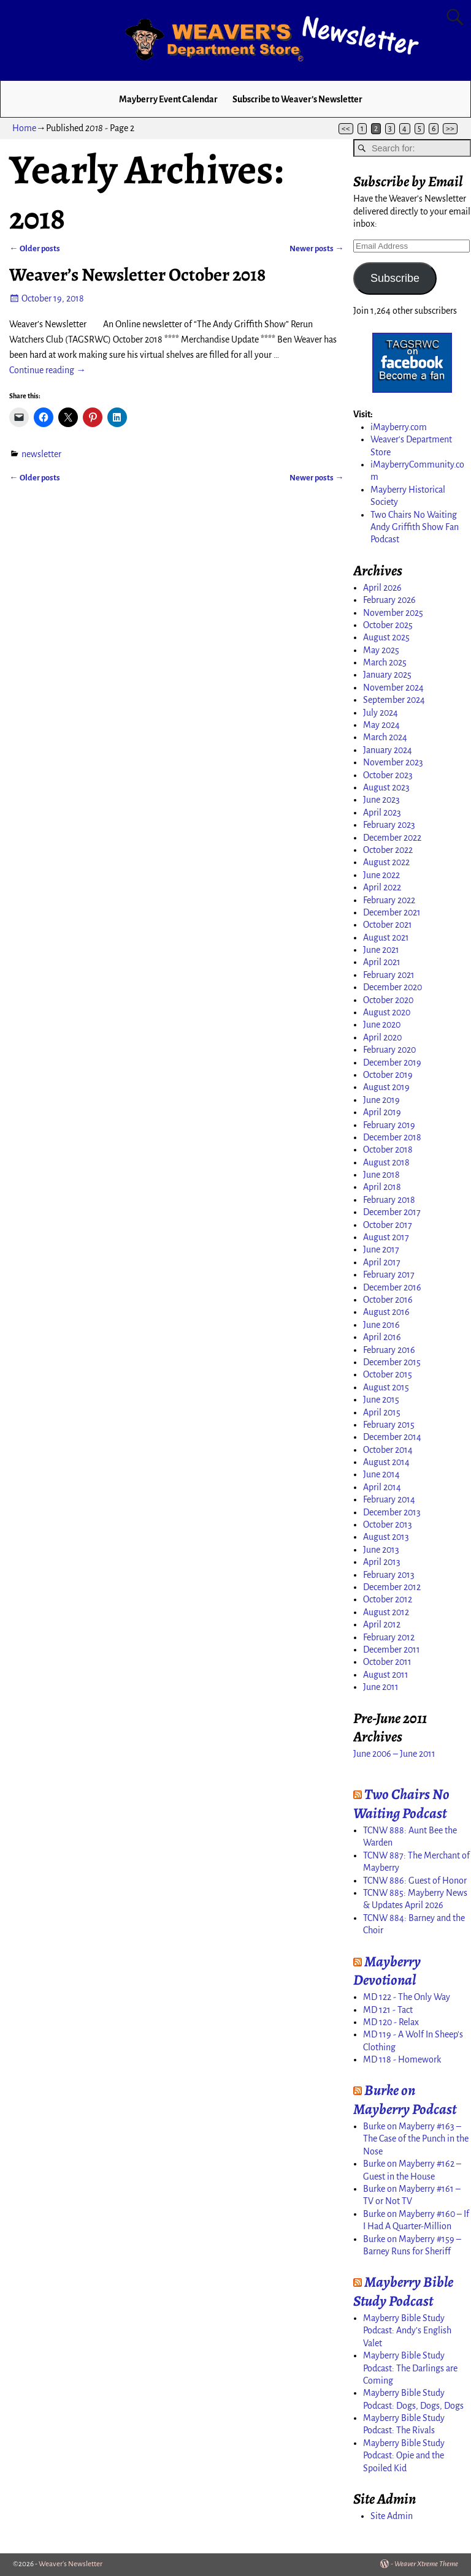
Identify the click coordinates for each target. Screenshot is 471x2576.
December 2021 (392, 912)
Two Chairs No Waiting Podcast (401, 1803)
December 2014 (392, 1437)
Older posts (34, 248)
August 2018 (386, 1162)
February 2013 (389, 1575)
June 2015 (381, 1399)
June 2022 (381, 875)
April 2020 (382, 1037)
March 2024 (385, 737)
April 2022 (382, 887)
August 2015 (386, 1387)
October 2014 (388, 1450)
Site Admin (391, 2516)
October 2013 (387, 1524)
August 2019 (386, 1087)
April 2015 (381, 1412)
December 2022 (392, 838)
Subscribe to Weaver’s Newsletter (297, 99)
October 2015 (387, 1374)
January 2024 (387, 750)
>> (450, 128)
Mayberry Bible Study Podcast (403, 2291)
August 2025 (386, 637)
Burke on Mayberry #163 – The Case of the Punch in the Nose (416, 2138)
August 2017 (386, 1237)
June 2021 (381, 950)
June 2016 (381, 1325)
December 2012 (392, 1587)
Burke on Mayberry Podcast (404, 2099)
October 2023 (388, 775)
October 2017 (387, 1225)
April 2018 (382, 1187)
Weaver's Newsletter (70, 2564)
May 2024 (381, 725)
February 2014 (389, 1499)
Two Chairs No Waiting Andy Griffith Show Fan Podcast (414, 527)
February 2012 (389, 1637)
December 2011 (391, 1649)
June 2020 (381, 1024)
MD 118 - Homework (402, 2059)
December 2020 (392, 987)
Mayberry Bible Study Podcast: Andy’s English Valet (407, 2330)
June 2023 (381, 800)
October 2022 (388, 850)
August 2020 (386, 1012)
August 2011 (385, 1675)
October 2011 (387, 1662)
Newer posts (316, 248)
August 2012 (386, 1612)
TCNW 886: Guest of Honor (415, 1880)
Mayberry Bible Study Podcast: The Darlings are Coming (410, 2368)
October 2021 (387, 925)
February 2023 (389, 825)
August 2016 (386, 1312)
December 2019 (392, 1062)
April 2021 (381, 962)
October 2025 (388, 625)
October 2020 (388, 1000)
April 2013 (381, 1562)
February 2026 (389, 600)
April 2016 (382, 1337)
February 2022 (389, 900)
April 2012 (381, 1624)
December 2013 (392, 1512)
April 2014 (382, 1487)
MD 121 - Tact (388, 2010)
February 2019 (389, 1125)
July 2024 (380, 713)
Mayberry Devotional (387, 1971)
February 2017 (389, 1274)
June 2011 (381, 1687)
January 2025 (387, 675)
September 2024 (394, 700)
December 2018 (392, 1137)
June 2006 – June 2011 (394, 1754)
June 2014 (381, 1474)
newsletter (41, 454)
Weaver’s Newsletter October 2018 (137, 274)
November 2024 (393, 687)
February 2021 (389, 975)
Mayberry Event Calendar (168, 99)
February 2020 (389, 1050)
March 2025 (385, 662)
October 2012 (387, 1599)
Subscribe (394, 278)
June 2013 (381, 1550)
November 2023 (393, 762)
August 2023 (386, 787)
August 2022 (386, 862)
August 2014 (386, 1462)
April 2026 (382, 588)
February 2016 (389, 1350)
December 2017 (392, 1212)
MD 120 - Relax (391, 2022)
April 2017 (381, 1262)
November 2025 (393, 613)
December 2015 (392, 1362)
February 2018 (389, 1200)
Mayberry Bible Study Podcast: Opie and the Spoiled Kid (404, 2455)
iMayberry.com (398, 427)
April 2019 (382, 1112)
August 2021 (386, 937)
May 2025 (381, 650)
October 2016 (388, 1300)
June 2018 (381, 1175)
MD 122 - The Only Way (406, 1997)
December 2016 (392, 1287)
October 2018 (388, 1149)
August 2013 (386, 1537)
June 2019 (381, 1100)
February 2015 (389, 1425)
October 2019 (388, 1075)
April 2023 (382, 812)
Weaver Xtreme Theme (426, 2564)
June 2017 (381, 1249)
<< (346, 128)
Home (24, 128)
